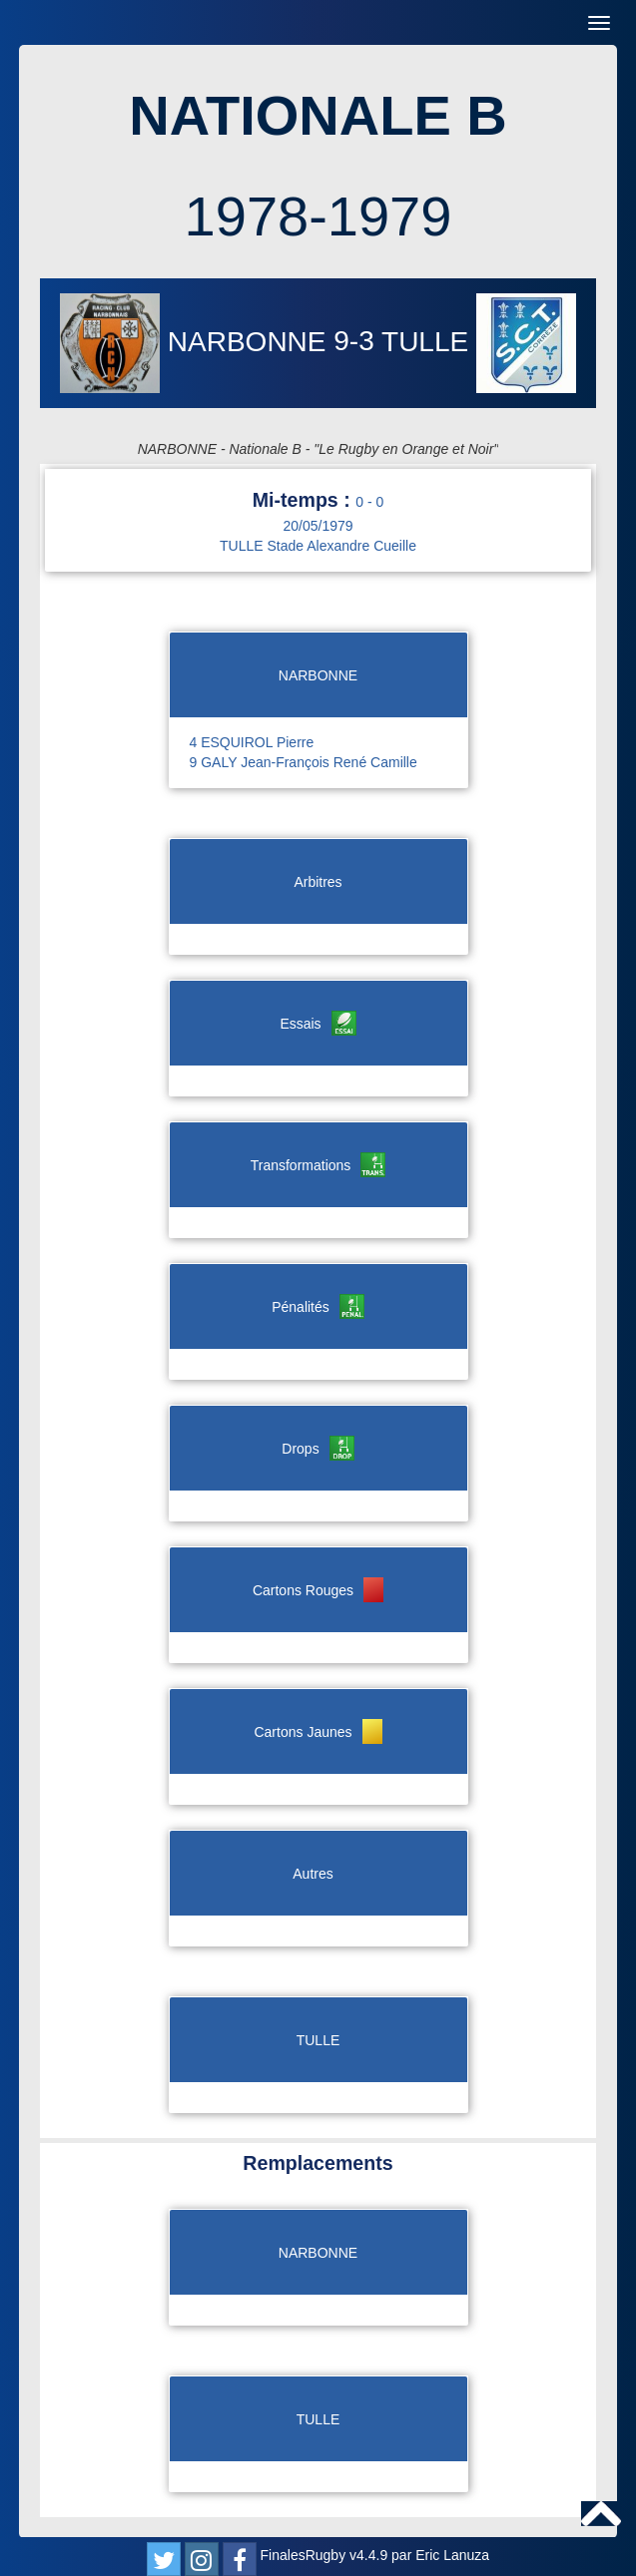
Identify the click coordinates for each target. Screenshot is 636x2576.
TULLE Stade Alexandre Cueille (318, 546)
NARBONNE (196, 341)
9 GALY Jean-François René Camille (303, 762)
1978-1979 (318, 216)
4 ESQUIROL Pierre (252, 742)
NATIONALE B (318, 115)
